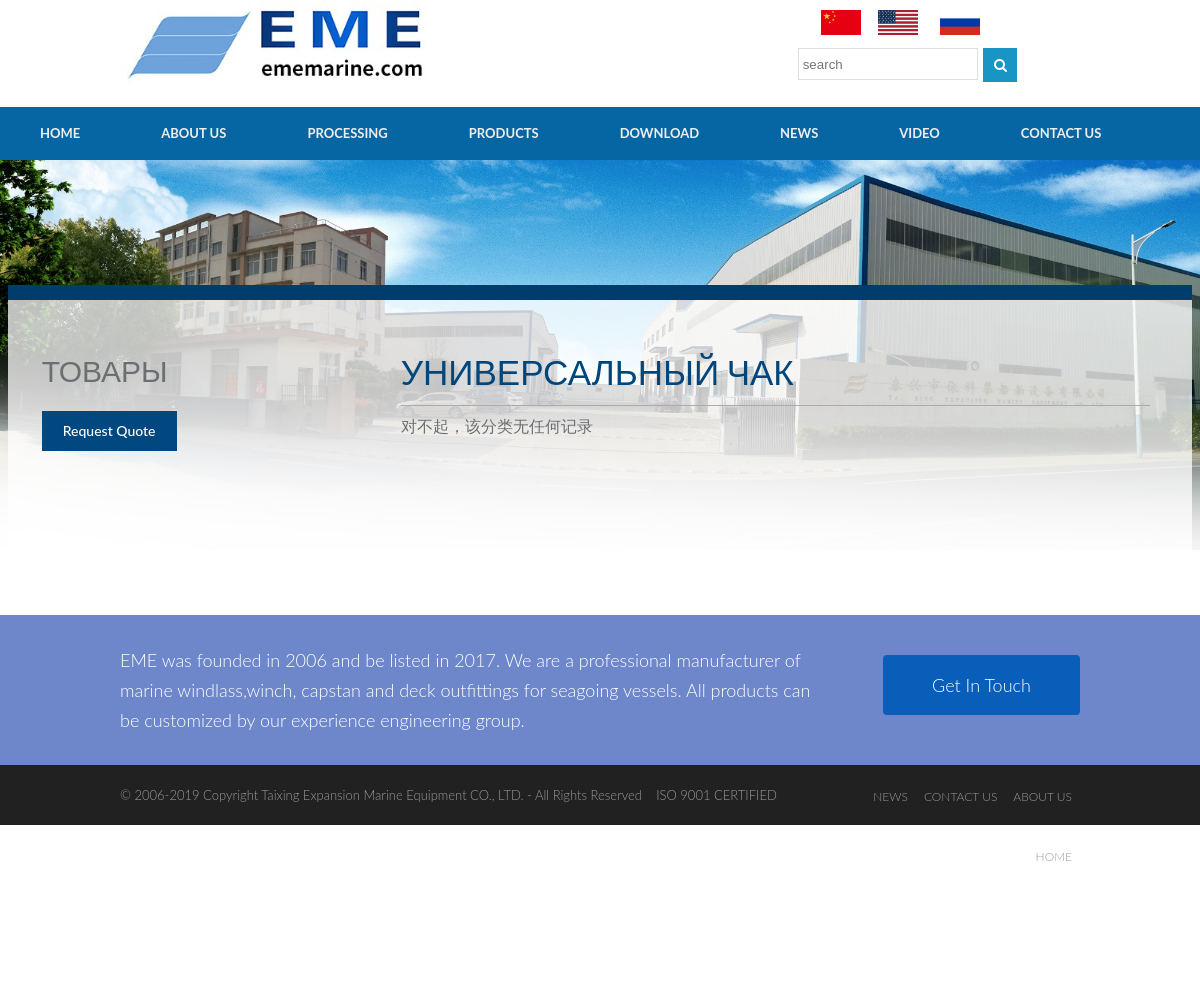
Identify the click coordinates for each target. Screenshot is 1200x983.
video (919, 133)
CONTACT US (1061, 133)
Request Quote (109, 430)
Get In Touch (981, 685)
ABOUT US (193, 133)
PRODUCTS (504, 133)
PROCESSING (347, 133)
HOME (60, 133)
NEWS (799, 133)
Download (659, 133)
